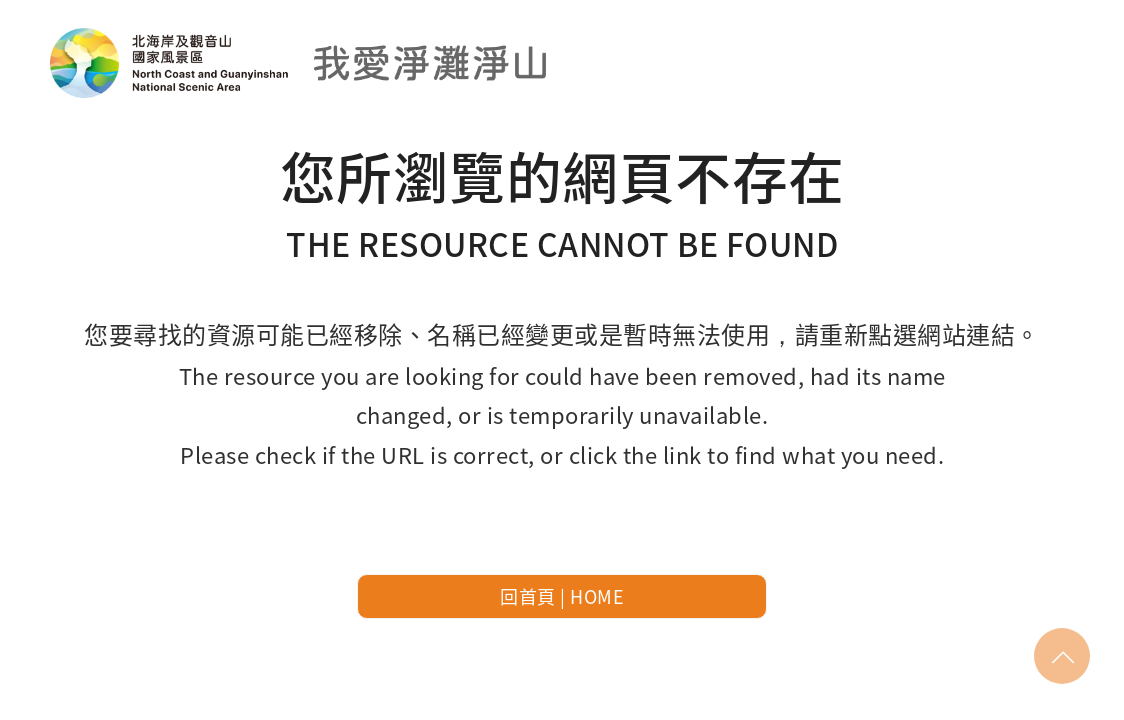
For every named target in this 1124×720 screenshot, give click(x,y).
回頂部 (1062, 656)
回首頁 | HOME (562, 596)
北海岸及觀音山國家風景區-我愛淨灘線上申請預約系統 (300, 62)
